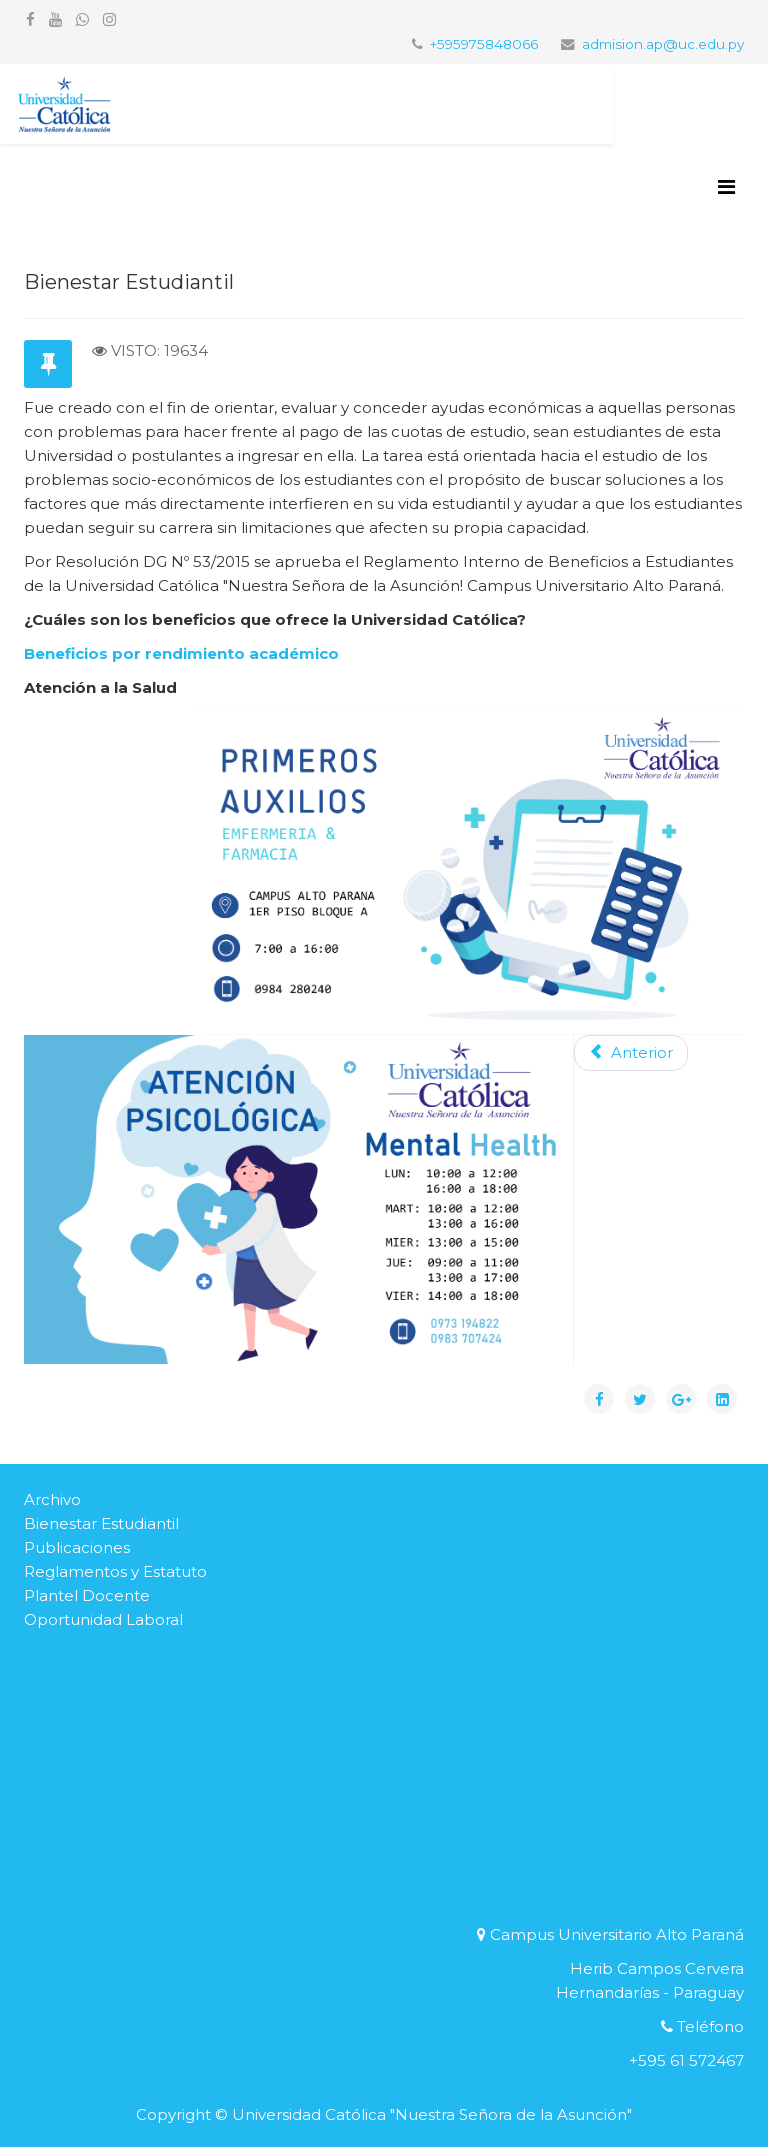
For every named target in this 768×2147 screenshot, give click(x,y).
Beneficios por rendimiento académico (181, 653)
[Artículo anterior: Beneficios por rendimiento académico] (631, 1053)
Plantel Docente (87, 1595)
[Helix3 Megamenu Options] (726, 187)
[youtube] (55, 19)
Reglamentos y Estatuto (115, 1571)
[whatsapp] (82, 19)
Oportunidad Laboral (103, 1619)
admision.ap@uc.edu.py (663, 44)
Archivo (52, 1499)
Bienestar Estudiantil (101, 1523)
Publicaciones (77, 1547)
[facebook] (30, 19)
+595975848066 (484, 44)
